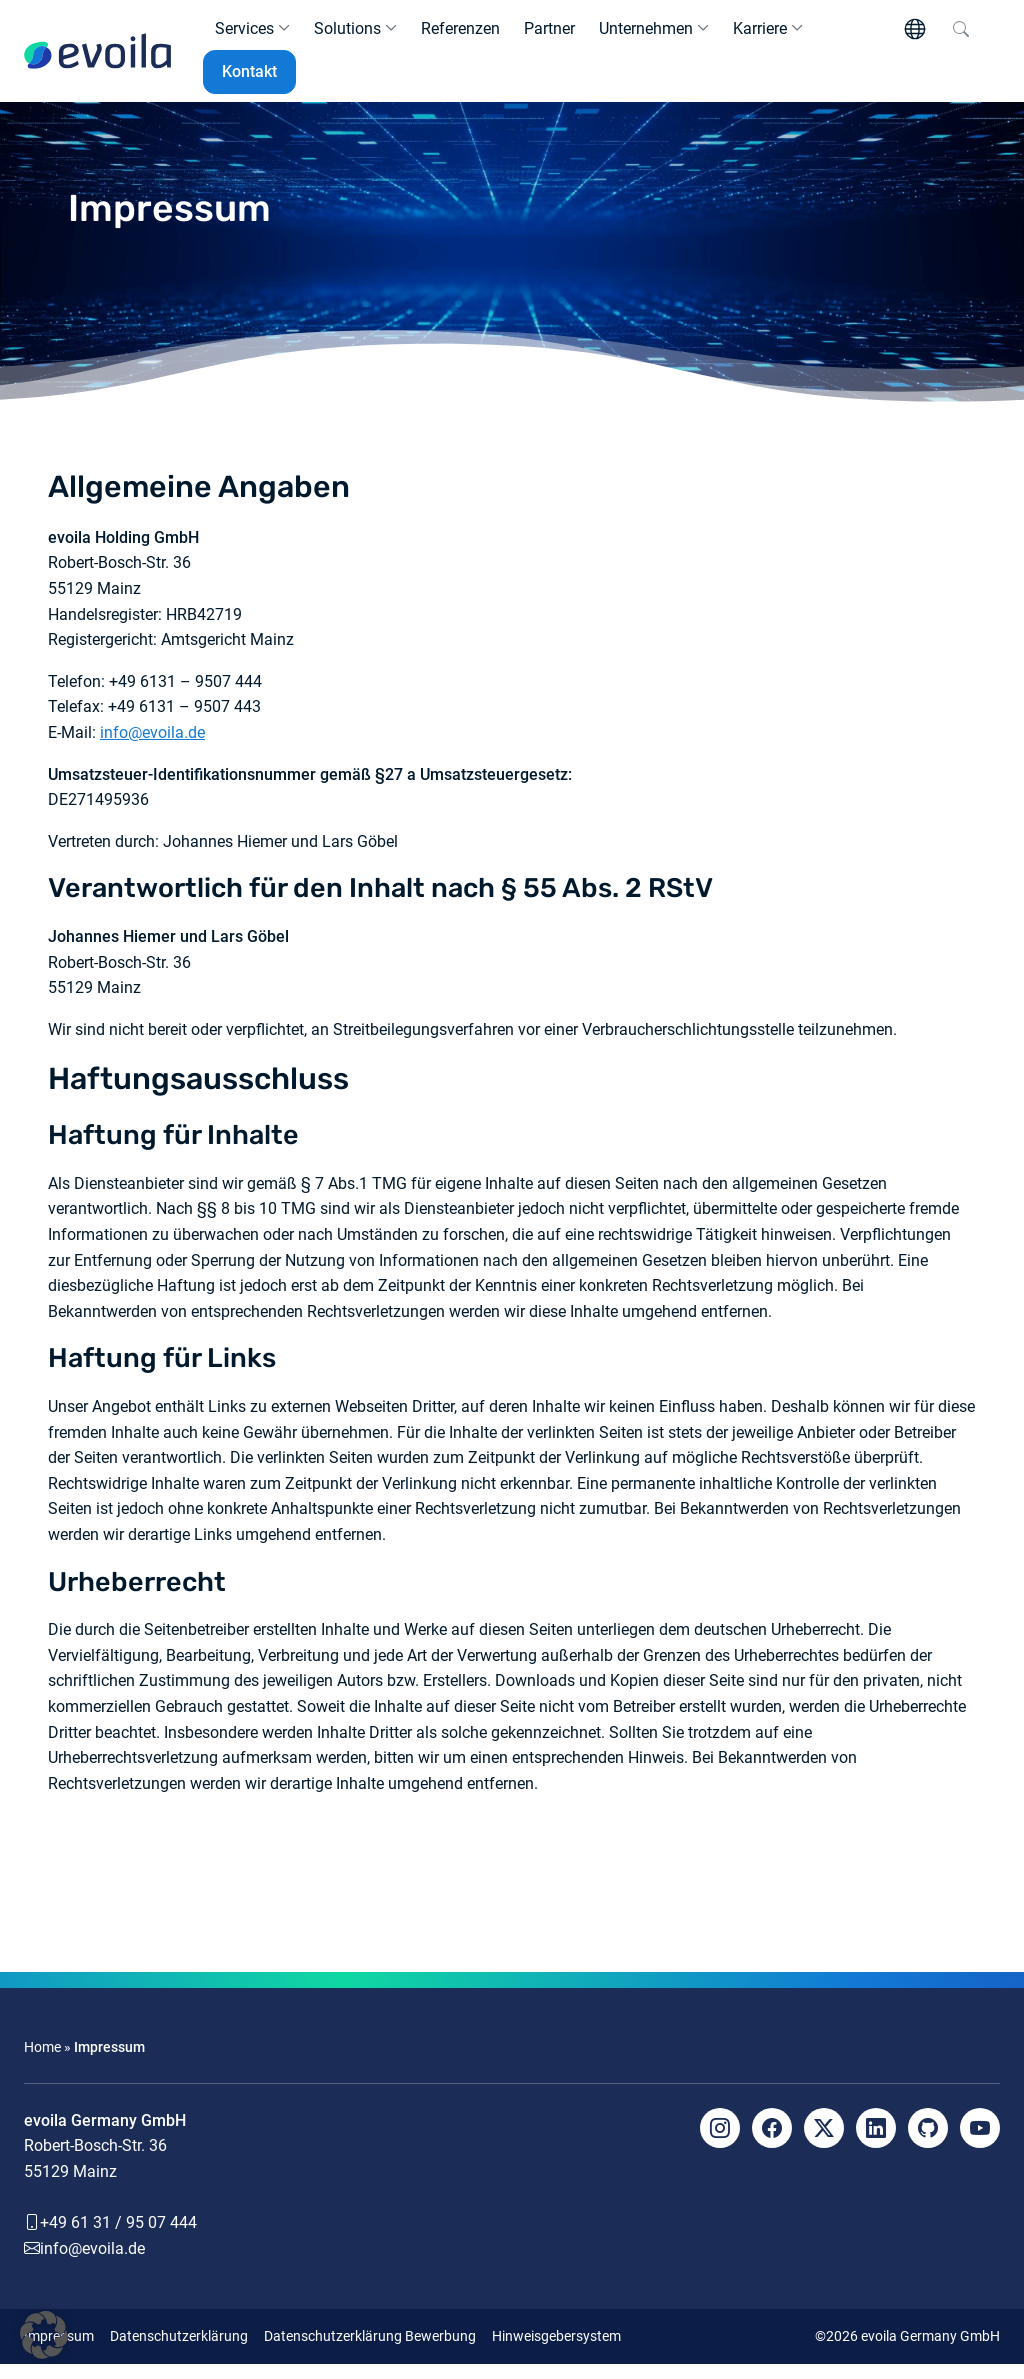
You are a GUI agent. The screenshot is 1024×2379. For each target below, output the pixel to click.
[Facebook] (772, 2143)
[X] (824, 2143)
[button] (44, 2335)
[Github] (928, 2143)
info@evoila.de (152, 748)
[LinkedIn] (876, 2143)
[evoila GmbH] (97, 59)
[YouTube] (980, 2143)
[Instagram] (720, 2143)
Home (42, 2063)
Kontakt (249, 79)
